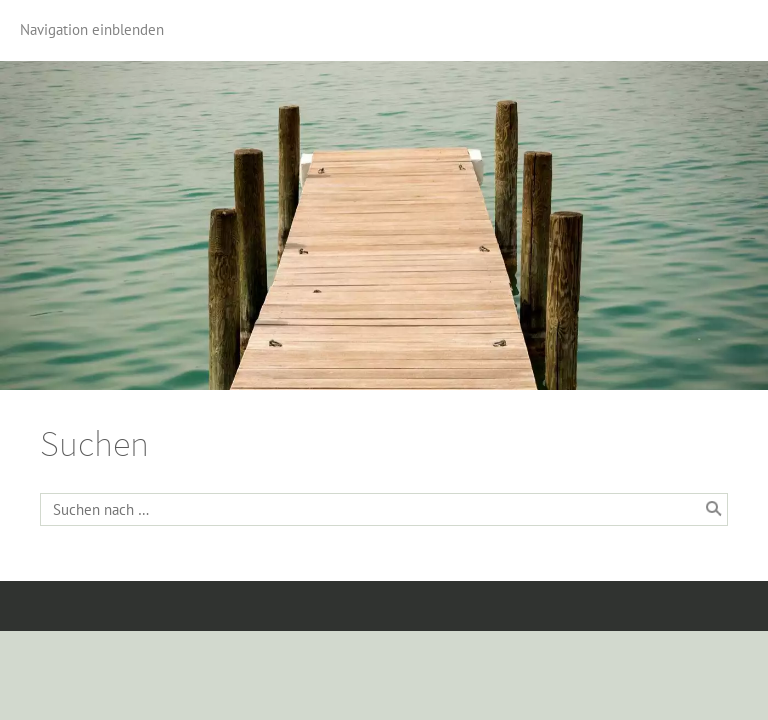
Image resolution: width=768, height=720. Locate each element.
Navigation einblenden (92, 29)
